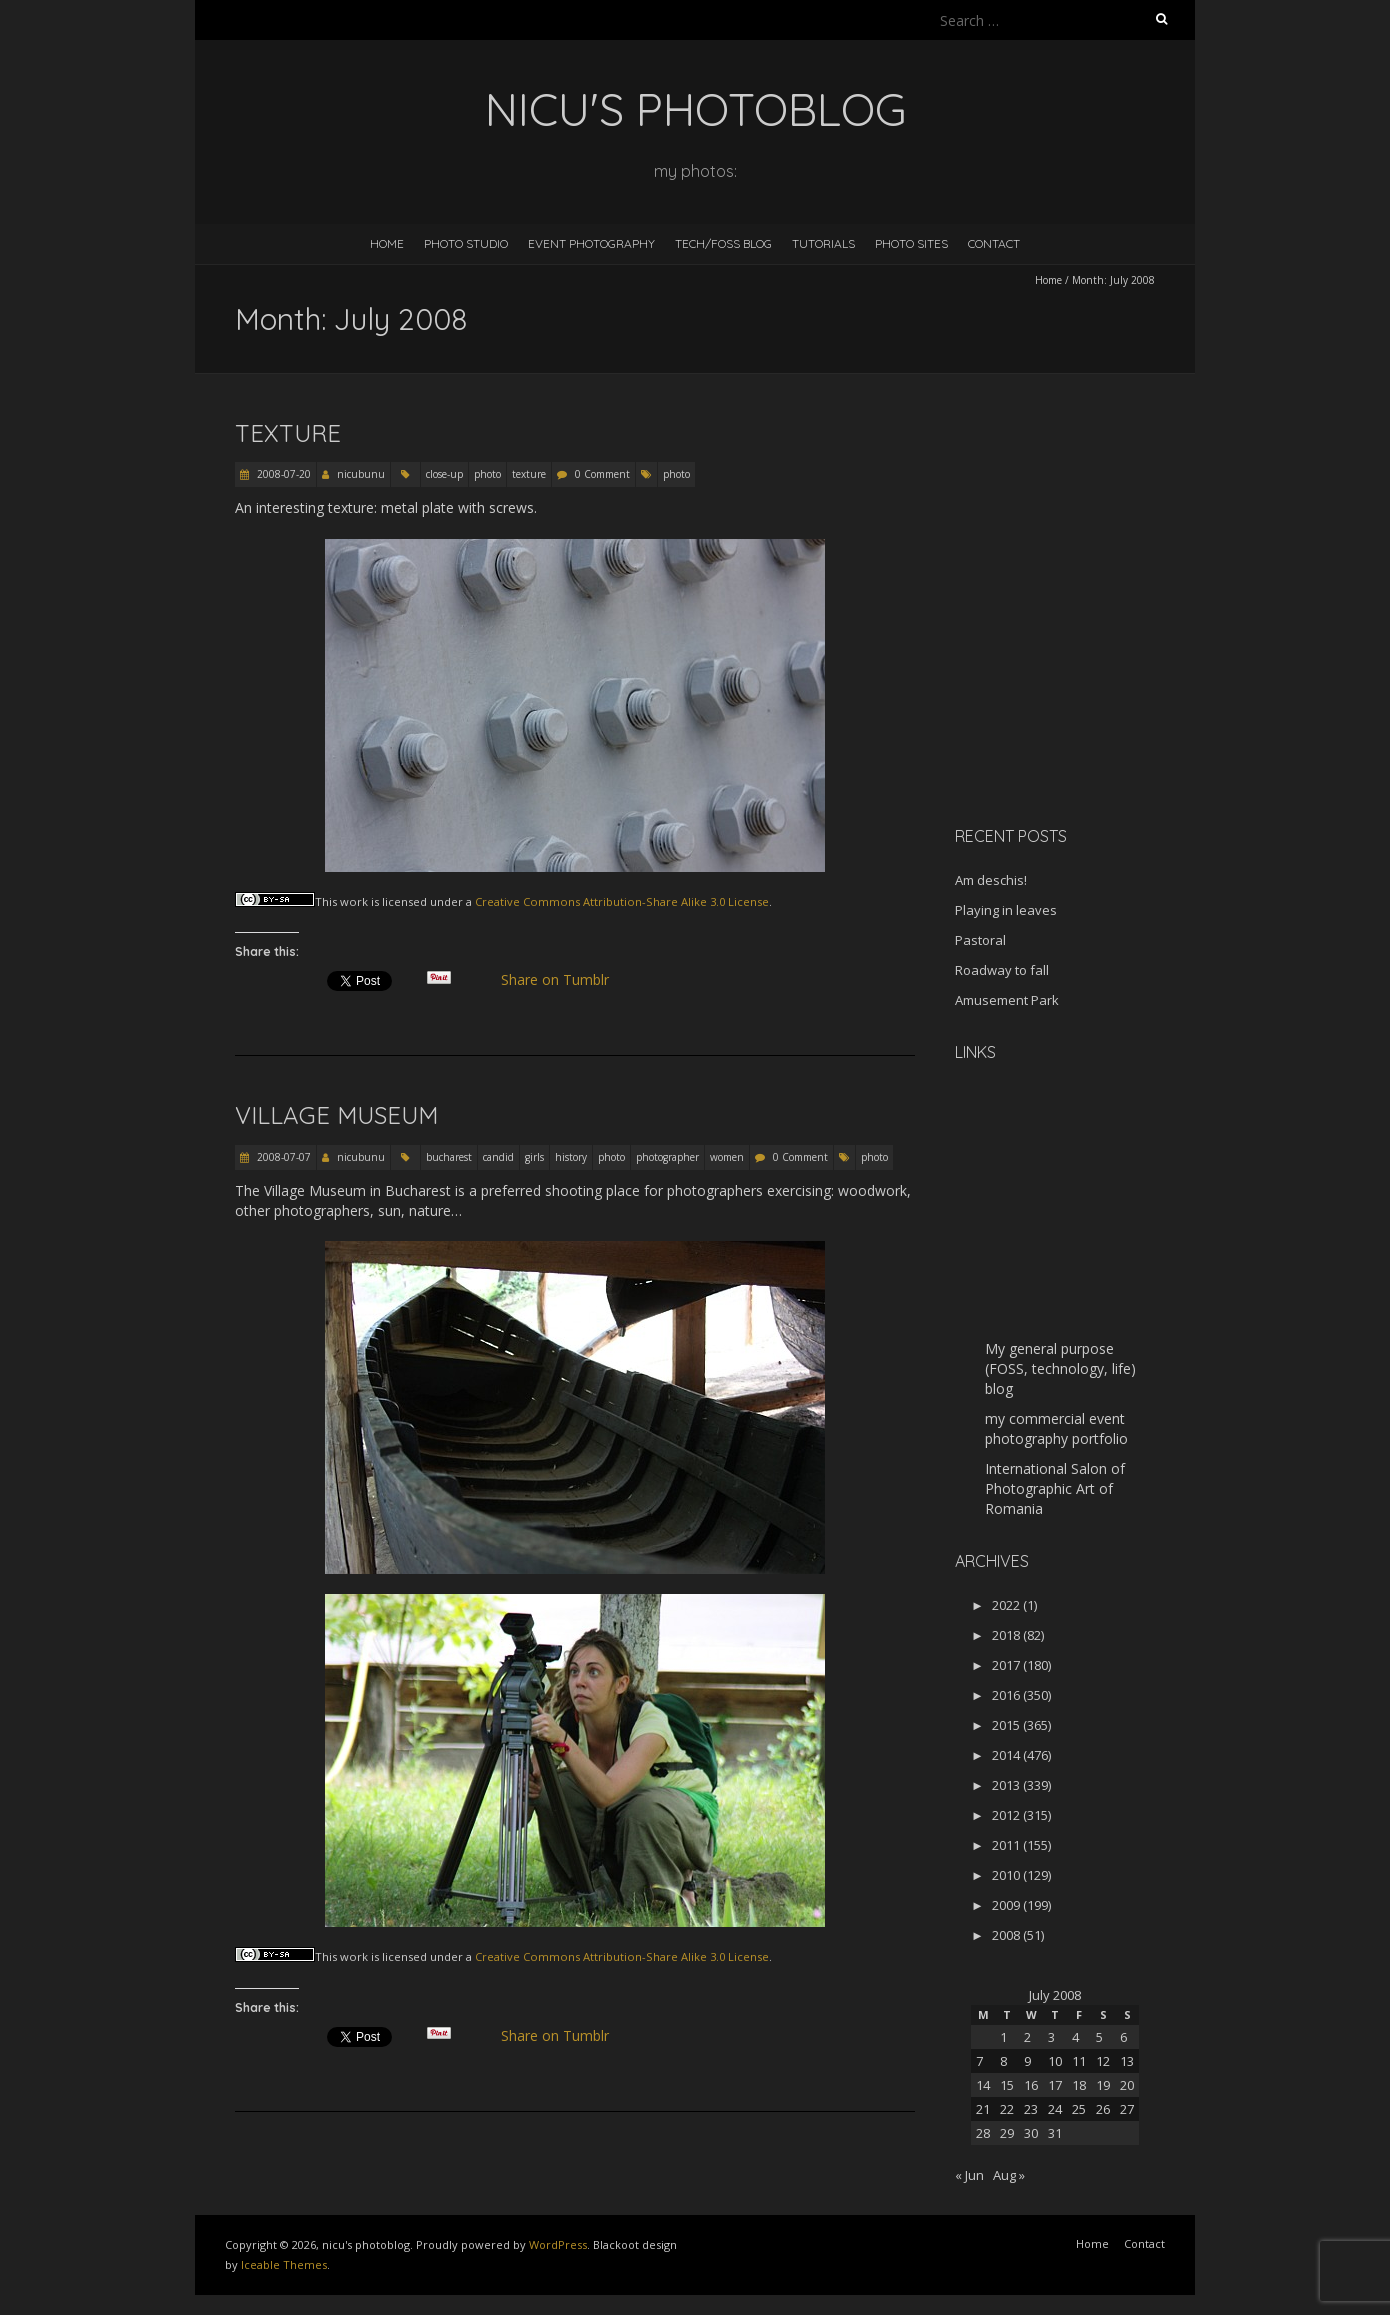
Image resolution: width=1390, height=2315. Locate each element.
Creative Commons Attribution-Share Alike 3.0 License (622, 901)
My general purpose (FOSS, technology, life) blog (1060, 1368)
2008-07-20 (282, 474)
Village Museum (336, 1115)
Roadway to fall (1002, 970)
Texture (288, 433)
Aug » (1009, 2175)
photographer (667, 1157)
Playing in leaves (1006, 910)
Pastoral (980, 940)
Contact (994, 243)
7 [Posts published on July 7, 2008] (979, 2061)
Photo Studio (466, 243)
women (727, 1157)
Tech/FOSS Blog (723, 243)
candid (498, 1157)
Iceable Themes (284, 2264)
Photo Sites (911, 243)
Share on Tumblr (563, 980)
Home (387, 243)
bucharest (449, 1157)
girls (534, 1157)
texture (529, 474)
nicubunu (361, 474)
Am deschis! (991, 880)
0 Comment (602, 474)
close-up (444, 474)
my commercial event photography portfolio (1056, 1428)
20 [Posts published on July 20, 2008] (1127, 2085)
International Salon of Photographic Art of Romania (1055, 1488)
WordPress (558, 2244)
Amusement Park (1007, 1000)
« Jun (969, 2175)
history (571, 1157)
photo (487, 474)
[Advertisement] (1080, 669)
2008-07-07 (282, 1157)
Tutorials (823, 243)
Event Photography (591, 243)
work (354, 901)
